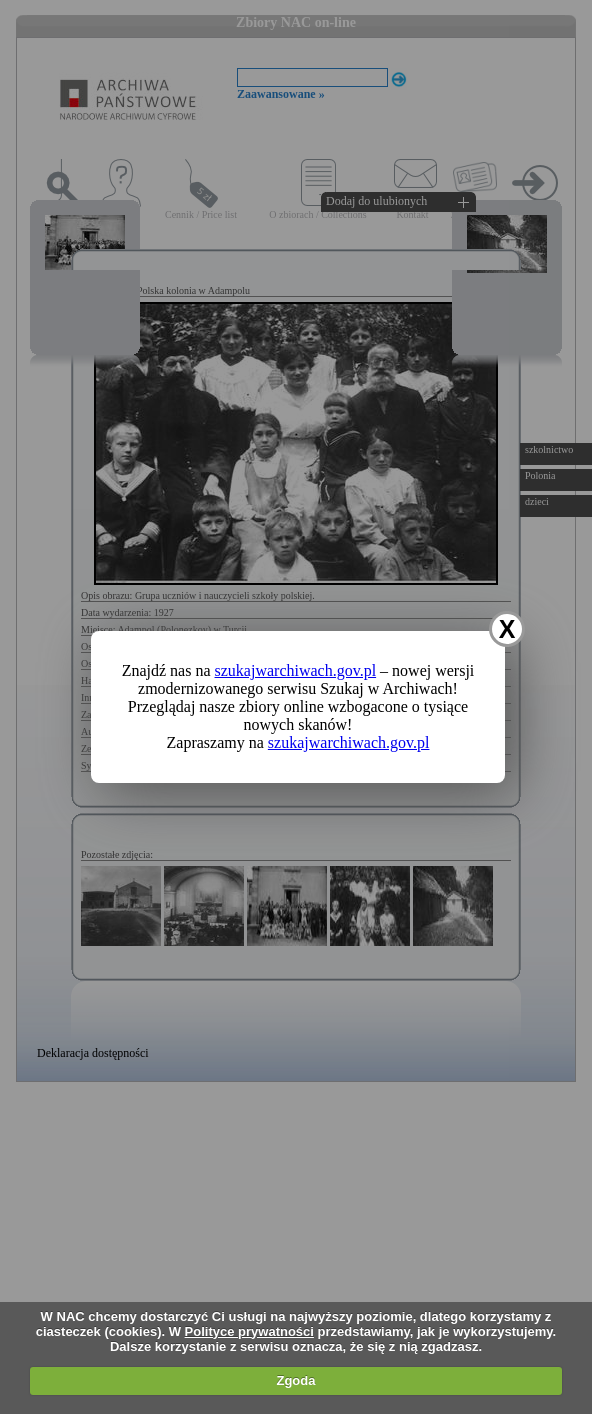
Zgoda (295, 1380)
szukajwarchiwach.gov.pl (296, 670)
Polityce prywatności (249, 1331)
